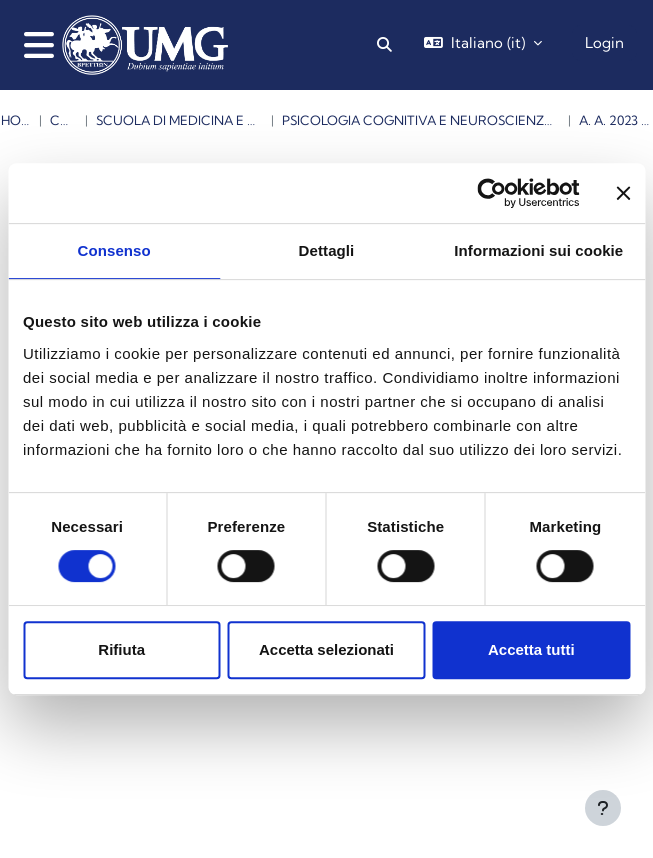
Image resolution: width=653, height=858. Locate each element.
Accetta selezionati (326, 649)
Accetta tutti (531, 649)
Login (604, 42)
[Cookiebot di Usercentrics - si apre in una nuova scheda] (491, 193)
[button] (384, 45)
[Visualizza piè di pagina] (603, 808)
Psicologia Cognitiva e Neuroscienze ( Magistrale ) (420, 120)
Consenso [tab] (114, 250)
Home (16, 120)
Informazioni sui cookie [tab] (538, 250)
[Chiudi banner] (623, 193)
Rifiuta (121, 649)
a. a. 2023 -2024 (615, 120)
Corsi (64, 120)
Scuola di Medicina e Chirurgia (179, 120)
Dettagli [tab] (327, 250)
